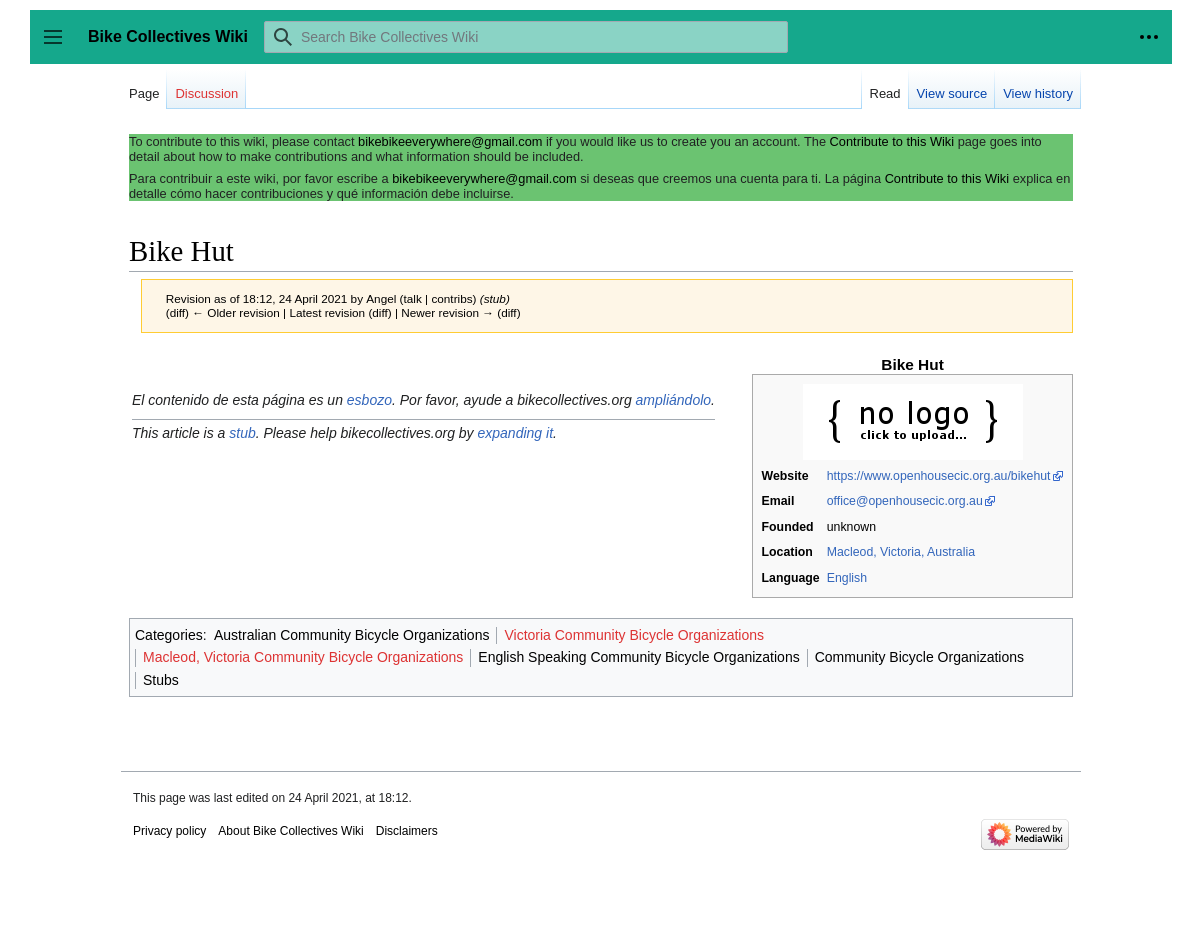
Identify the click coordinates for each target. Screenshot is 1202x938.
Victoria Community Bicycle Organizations (634, 635)
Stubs (161, 680)
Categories (169, 635)
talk (413, 298)
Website (785, 476)
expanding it (516, 433)
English (847, 578)
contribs (451, 298)
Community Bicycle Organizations (919, 657)
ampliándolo (674, 400)
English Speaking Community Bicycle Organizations (638, 657)
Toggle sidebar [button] (59, 46)
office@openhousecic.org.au (905, 501)
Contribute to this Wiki (892, 141)
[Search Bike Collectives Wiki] (526, 37)
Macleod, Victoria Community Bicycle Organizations (303, 657)
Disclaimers (407, 831)
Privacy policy (169, 831)
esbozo (369, 400)
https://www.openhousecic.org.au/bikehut (939, 476)
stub (242, 433)
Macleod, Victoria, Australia (901, 552)
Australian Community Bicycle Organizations (351, 635)
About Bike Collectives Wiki (290, 831)
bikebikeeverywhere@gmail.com (450, 141)
